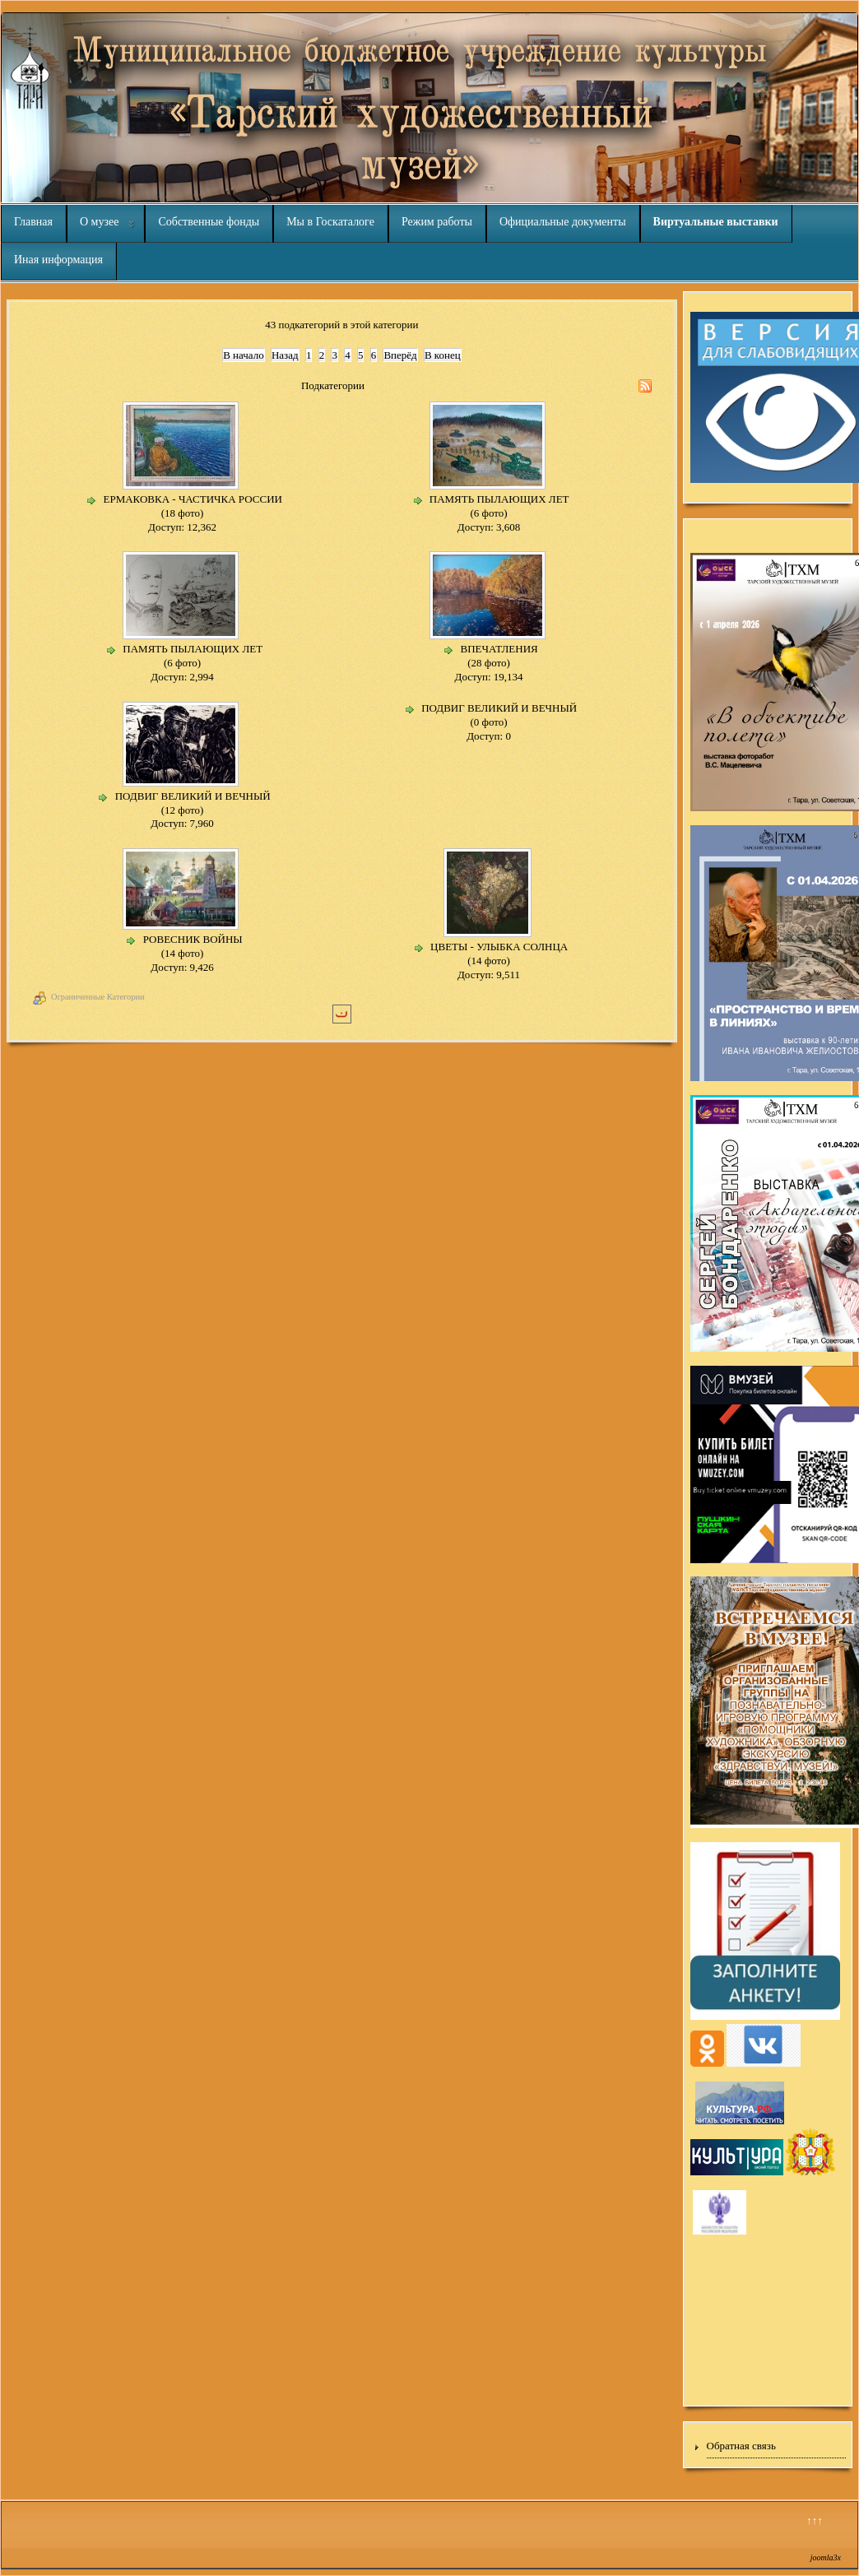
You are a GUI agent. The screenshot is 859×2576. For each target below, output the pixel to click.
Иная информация (58, 259)
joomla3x (825, 2557)
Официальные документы (562, 222)
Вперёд (399, 355)
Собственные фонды (208, 222)
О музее (99, 222)
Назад (285, 355)
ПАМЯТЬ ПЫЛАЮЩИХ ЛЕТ (499, 499)
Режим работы (437, 222)
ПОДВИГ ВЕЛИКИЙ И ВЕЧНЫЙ (193, 796)
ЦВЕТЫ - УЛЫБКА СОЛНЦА (499, 946)
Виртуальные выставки (715, 222)
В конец (443, 355)
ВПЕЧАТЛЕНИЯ (499, 649)
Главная (33, 222)
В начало (243, 355)
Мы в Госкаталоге (330, 222)
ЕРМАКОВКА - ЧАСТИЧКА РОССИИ (193, 499)
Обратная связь (741, 2445)
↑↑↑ (814, 2520)
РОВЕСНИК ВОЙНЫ (193, 939)
